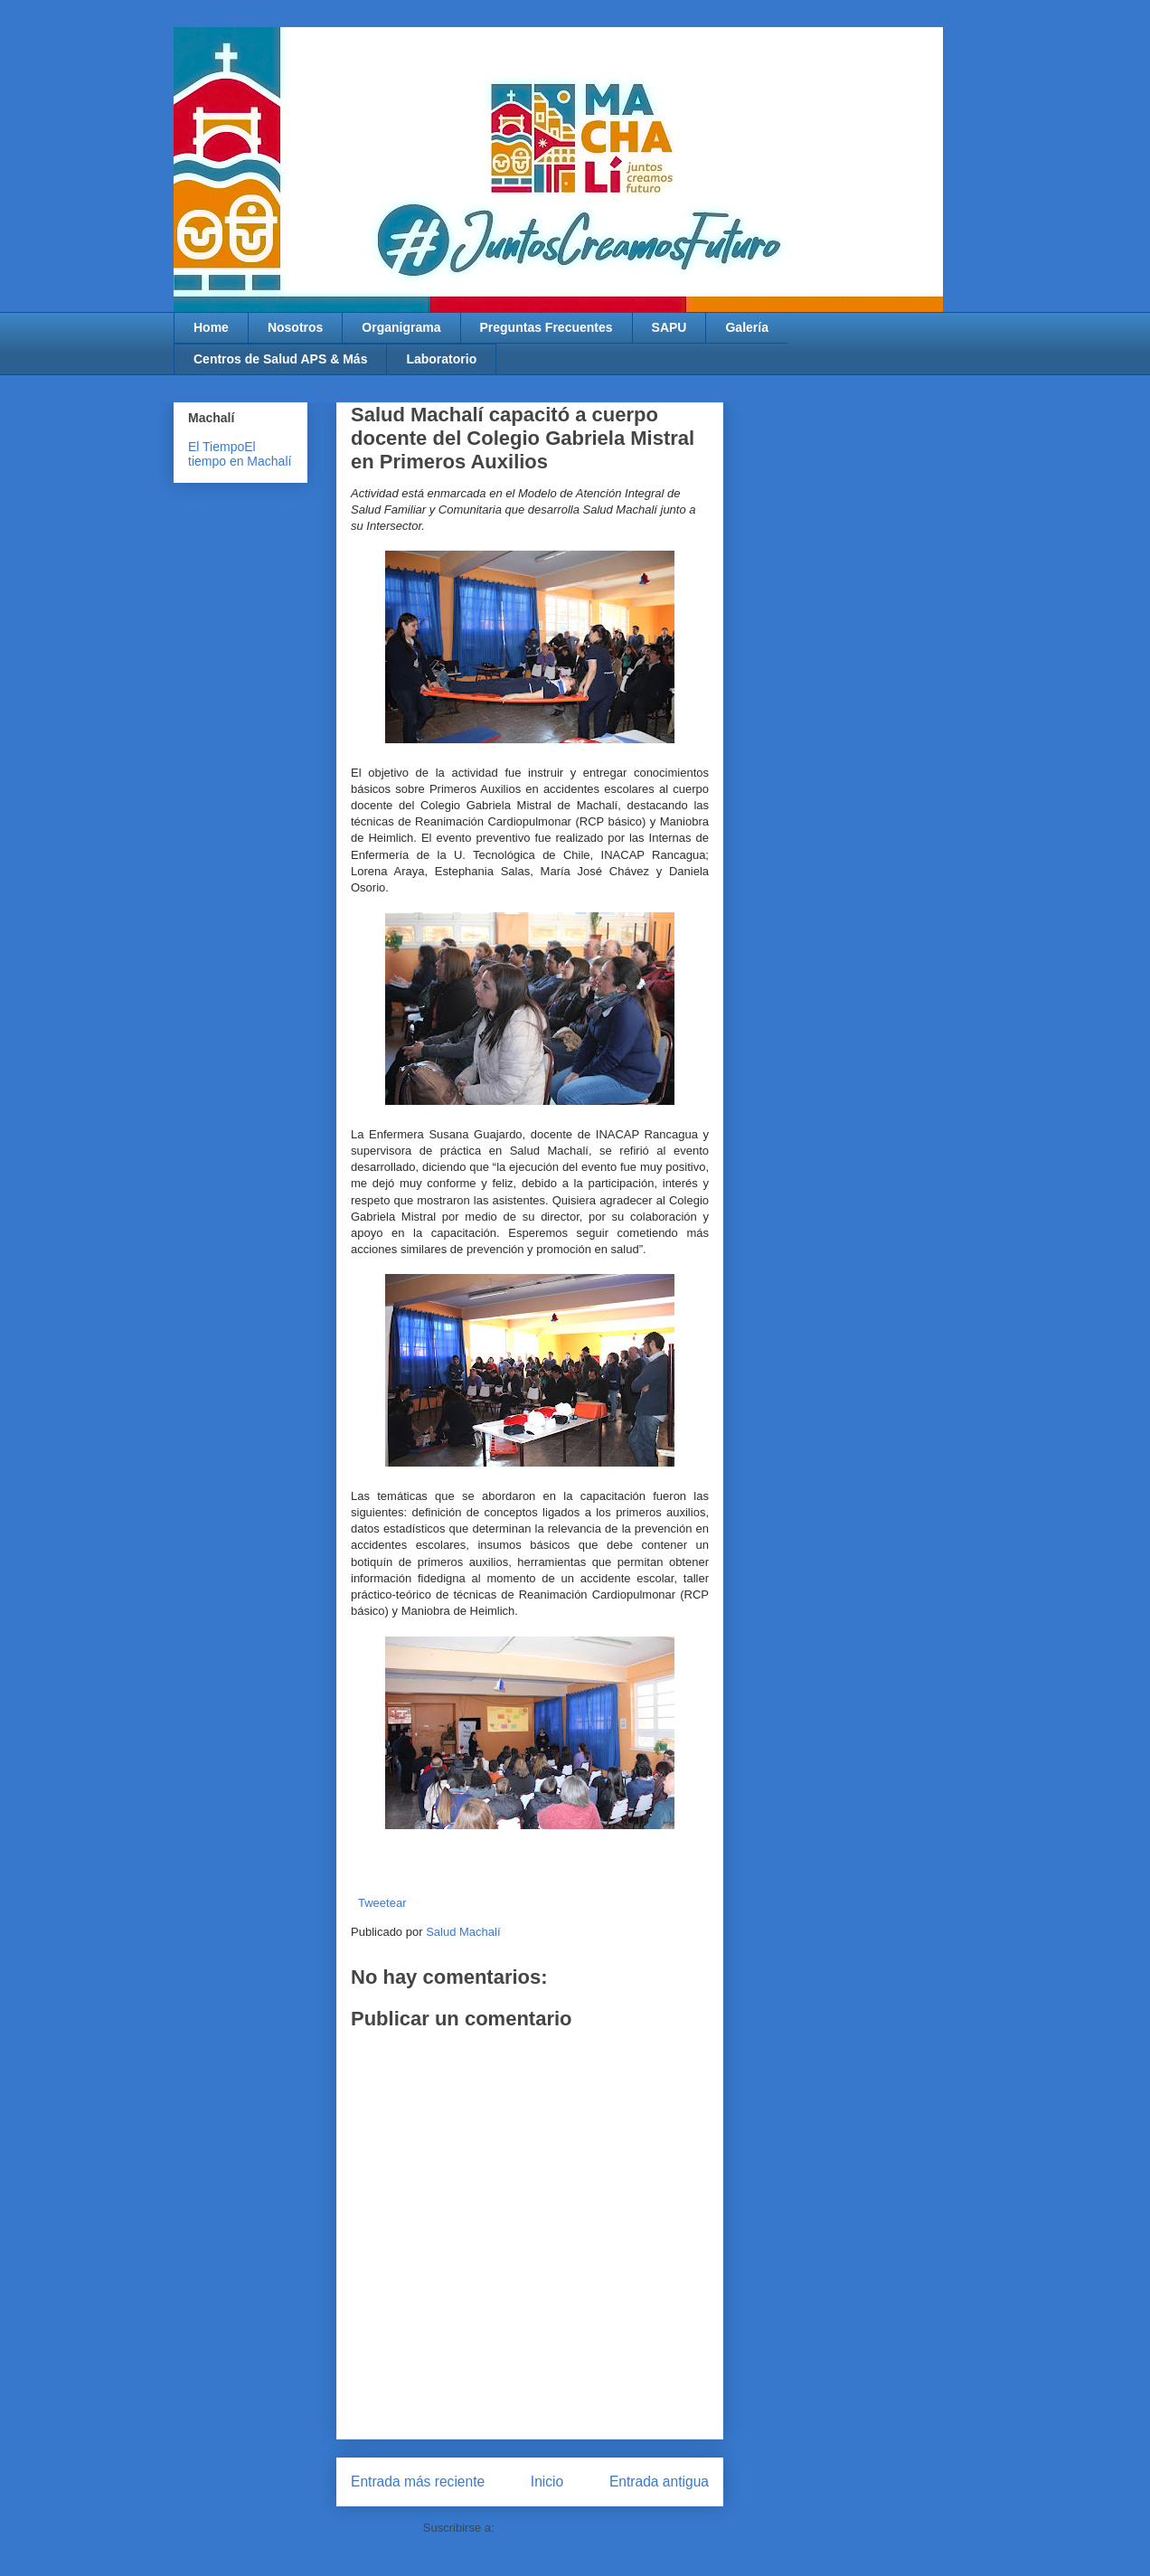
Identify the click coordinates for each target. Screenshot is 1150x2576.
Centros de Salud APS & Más (280, 359)
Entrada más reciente (418, 2481)
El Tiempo (216, 446)
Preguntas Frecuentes (546, 327)
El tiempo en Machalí (239, 453)
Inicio (547, 2481)
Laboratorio (441, 359)
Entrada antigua (659, 2481)
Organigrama (401, 327)
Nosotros (295, 327)
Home (211, 327)
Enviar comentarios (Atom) (566, 2527)
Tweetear (382, 1903)
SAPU (669, 327)
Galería (746, 327)
